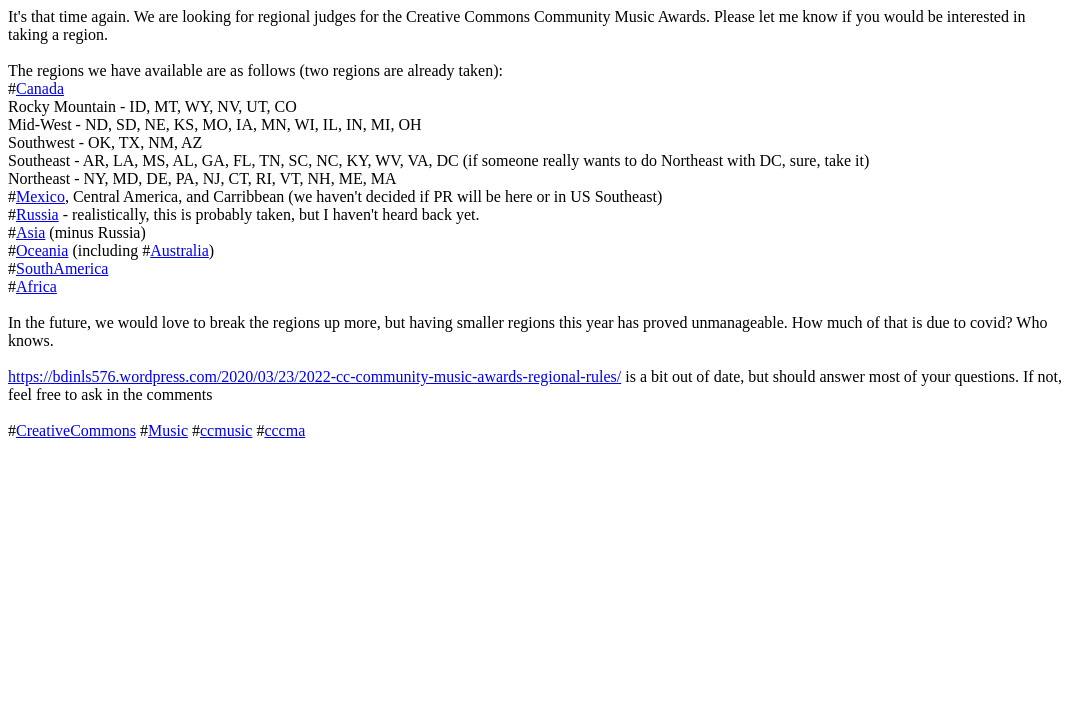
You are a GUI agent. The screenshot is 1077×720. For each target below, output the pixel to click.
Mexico (40, 196)
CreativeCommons (76, 430)
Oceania (42, 250)
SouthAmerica (62, 268)
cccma (284, 430)
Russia (37, 214)
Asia (30, 232)
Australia (179, 250)
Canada (40, 88)
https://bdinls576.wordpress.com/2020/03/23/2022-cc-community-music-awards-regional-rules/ (314, 376)
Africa (36, 286)
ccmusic (226, 430)
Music (168, 430)
